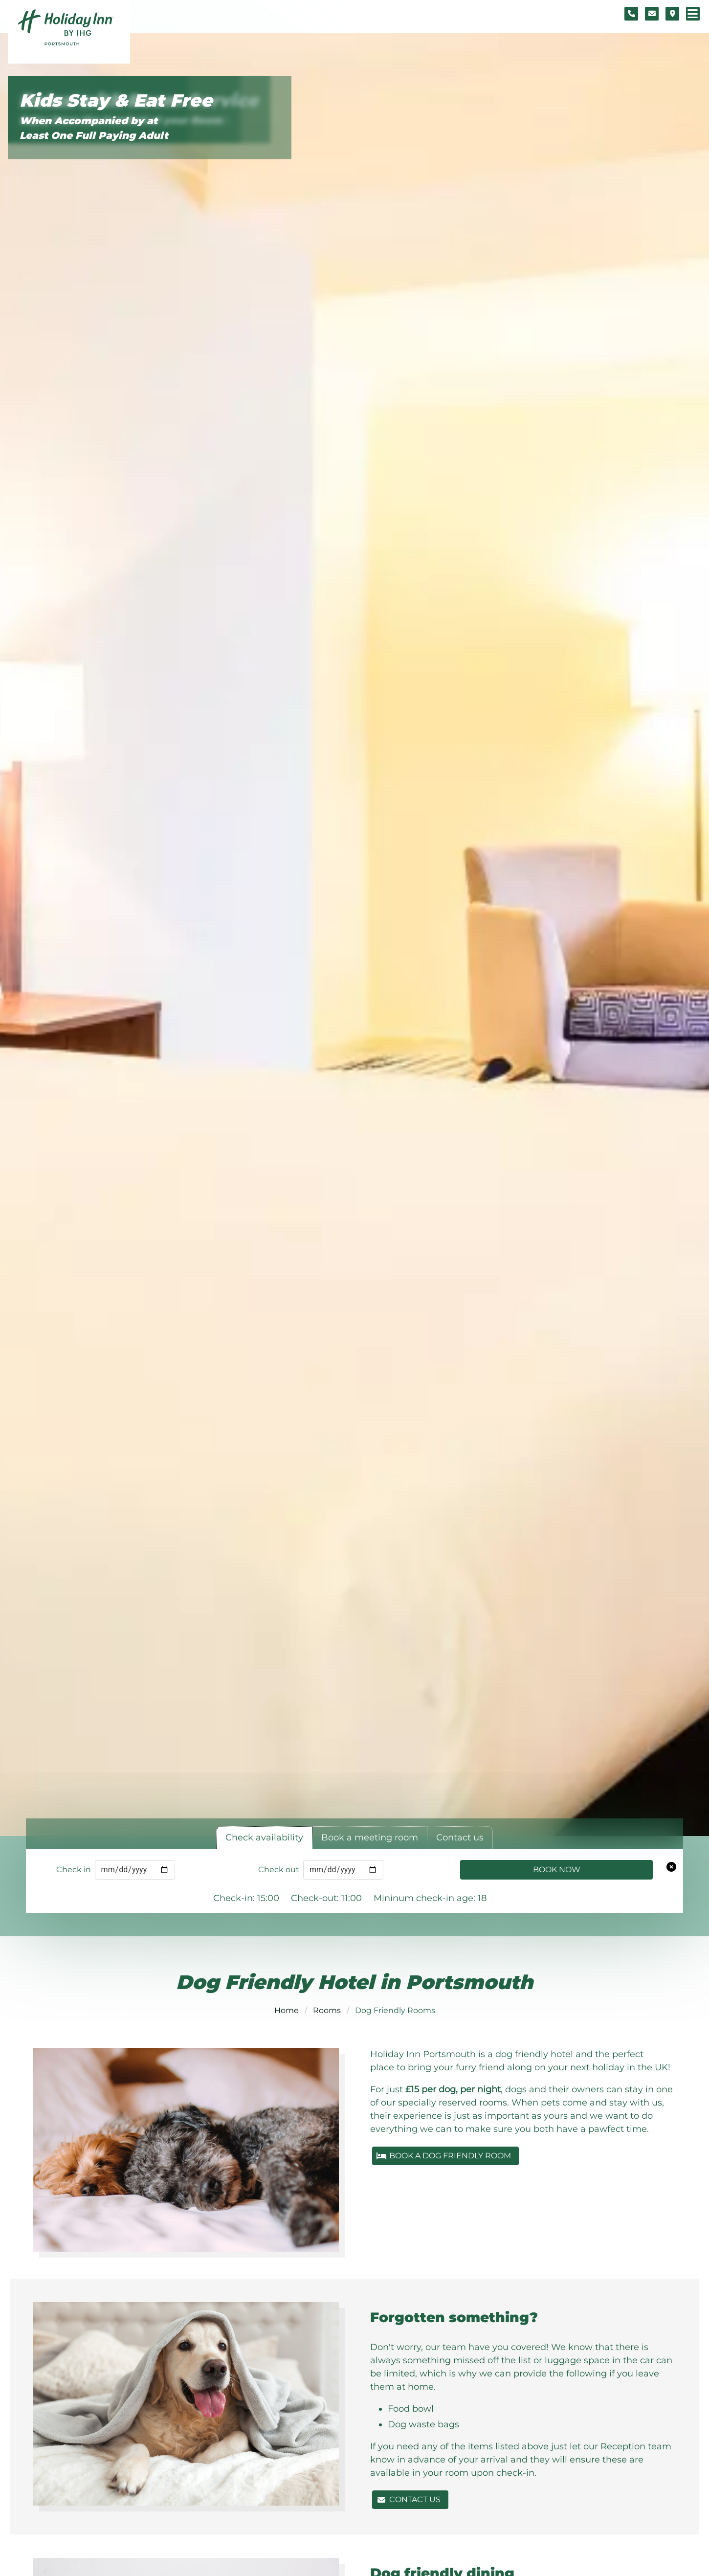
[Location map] (672, 14)
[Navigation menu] (693, 14)
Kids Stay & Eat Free (116, 100)
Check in (73, 1869)
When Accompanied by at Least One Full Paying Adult (94, 128)
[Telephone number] (631, 14)
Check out (278, 1869)
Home (286, 2010)
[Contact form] (652, 14)
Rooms (327, 2010)
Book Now (556, 1869)
